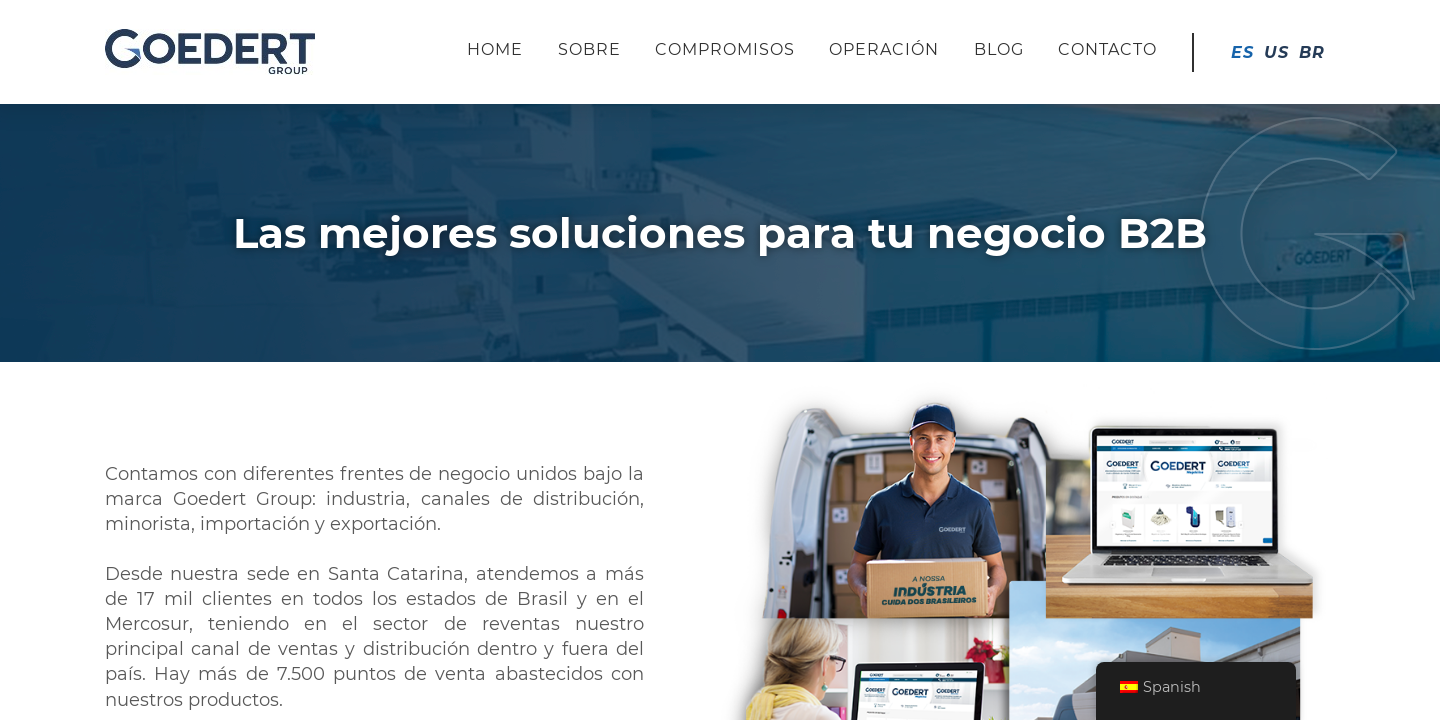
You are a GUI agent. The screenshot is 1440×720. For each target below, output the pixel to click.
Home (495, 49)
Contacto (1107, 49)
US (1276, 52)
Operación (884, 49)
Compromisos (725, 49)
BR (1312, 52)
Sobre (589, 49)
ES (1242, 52)
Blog (999, 49)
